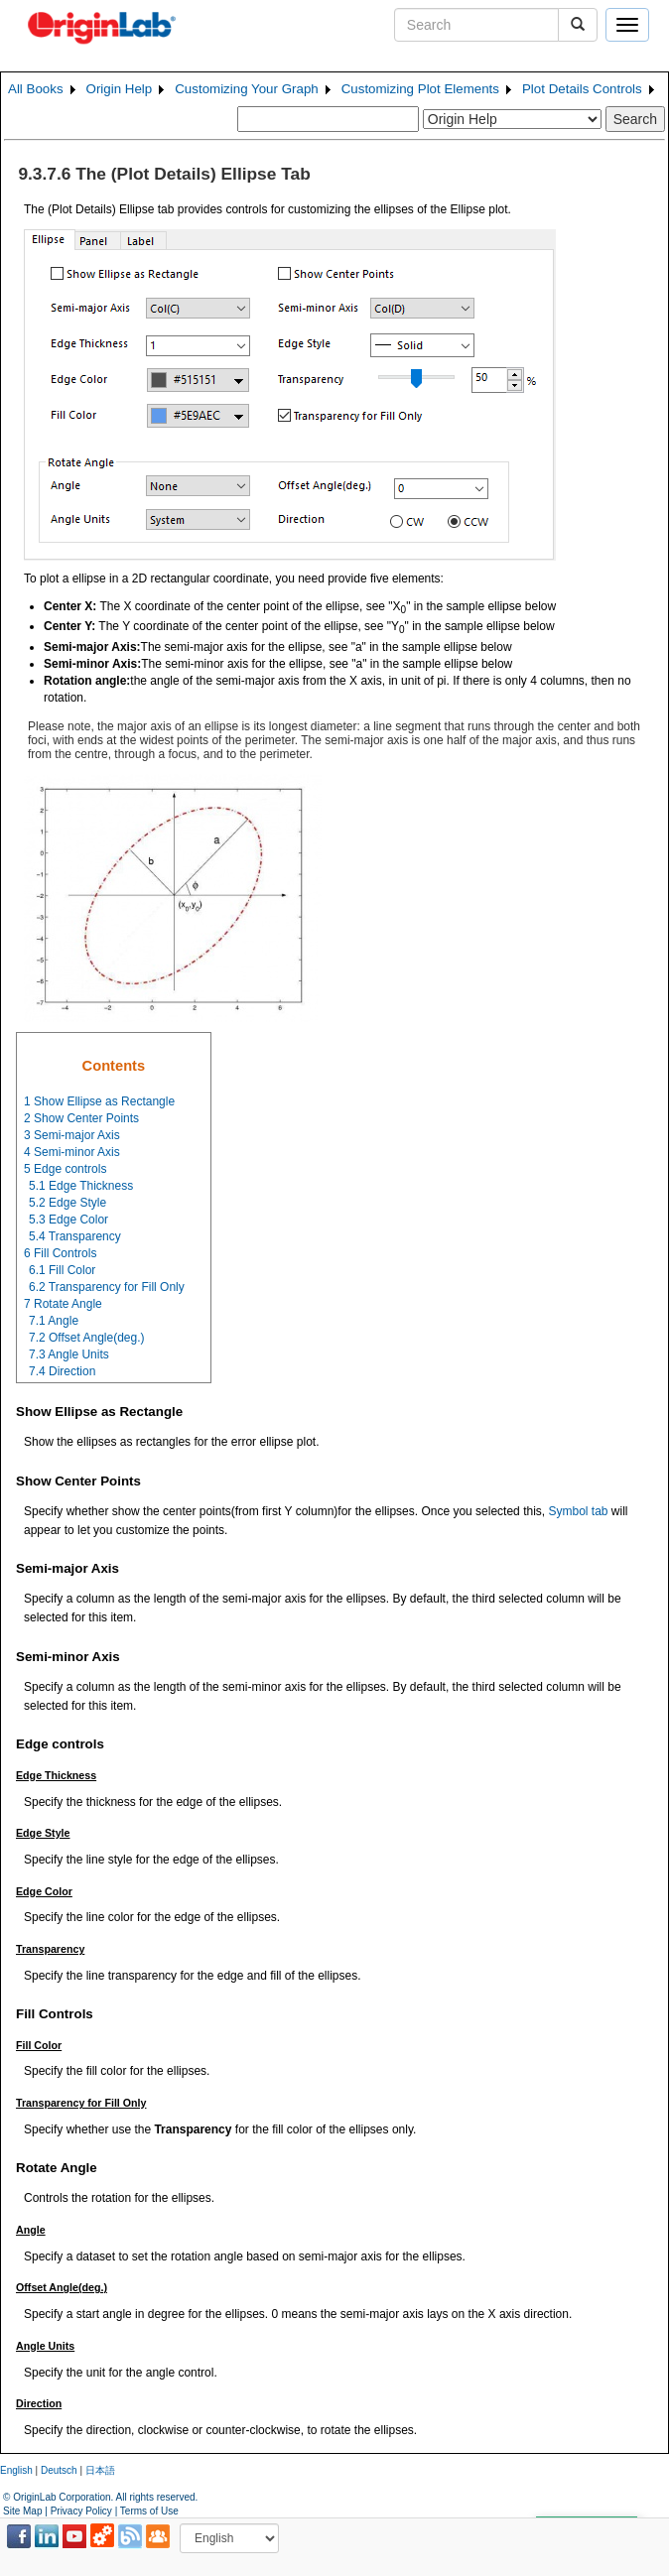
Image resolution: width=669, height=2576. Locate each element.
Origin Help (119, 88)
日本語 (100, 2470)
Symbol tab (577, 1511)
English (16, 2470)
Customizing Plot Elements (420, 88)
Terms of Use (149, 2511)
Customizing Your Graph (246, 88)
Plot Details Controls (582, 88)
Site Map (22, 2511)
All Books (36, 88)
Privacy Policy (81, 2511)
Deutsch (59, 2470)
